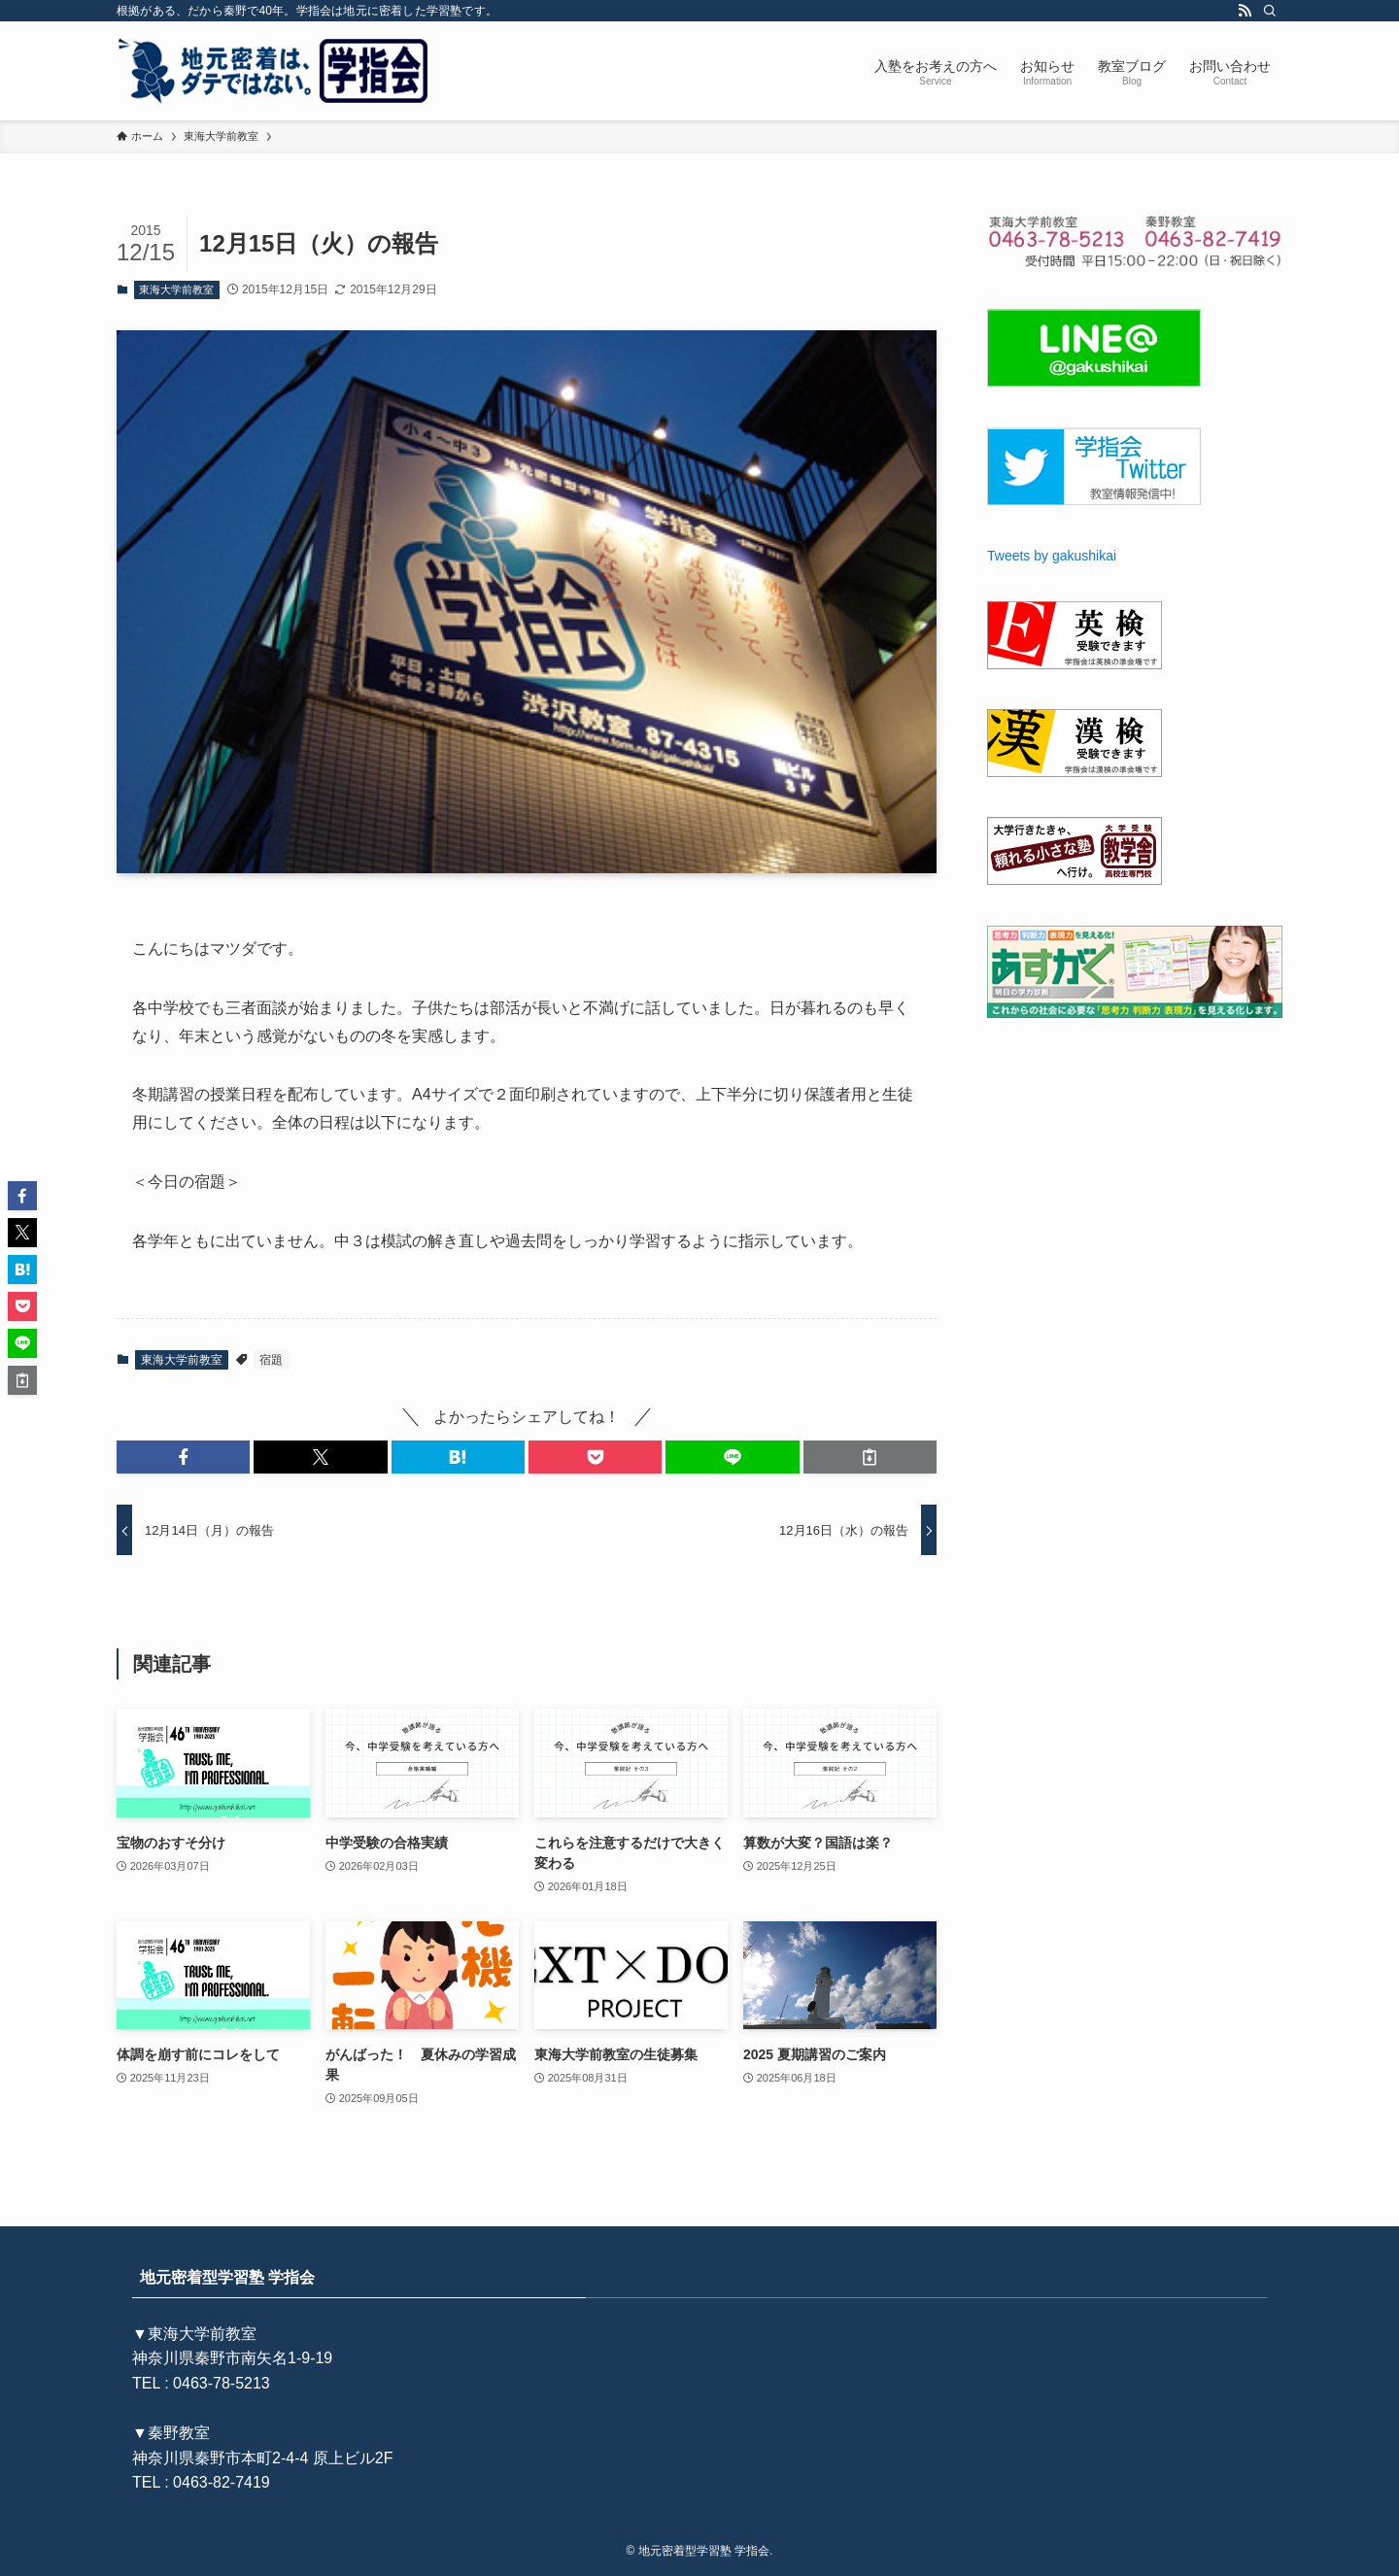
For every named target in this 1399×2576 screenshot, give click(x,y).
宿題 (271, 1360)
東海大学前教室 (176, 289)
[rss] (1244, 10)
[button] (183, 1457)
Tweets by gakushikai (1051, 555)
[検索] (1269, 10)
